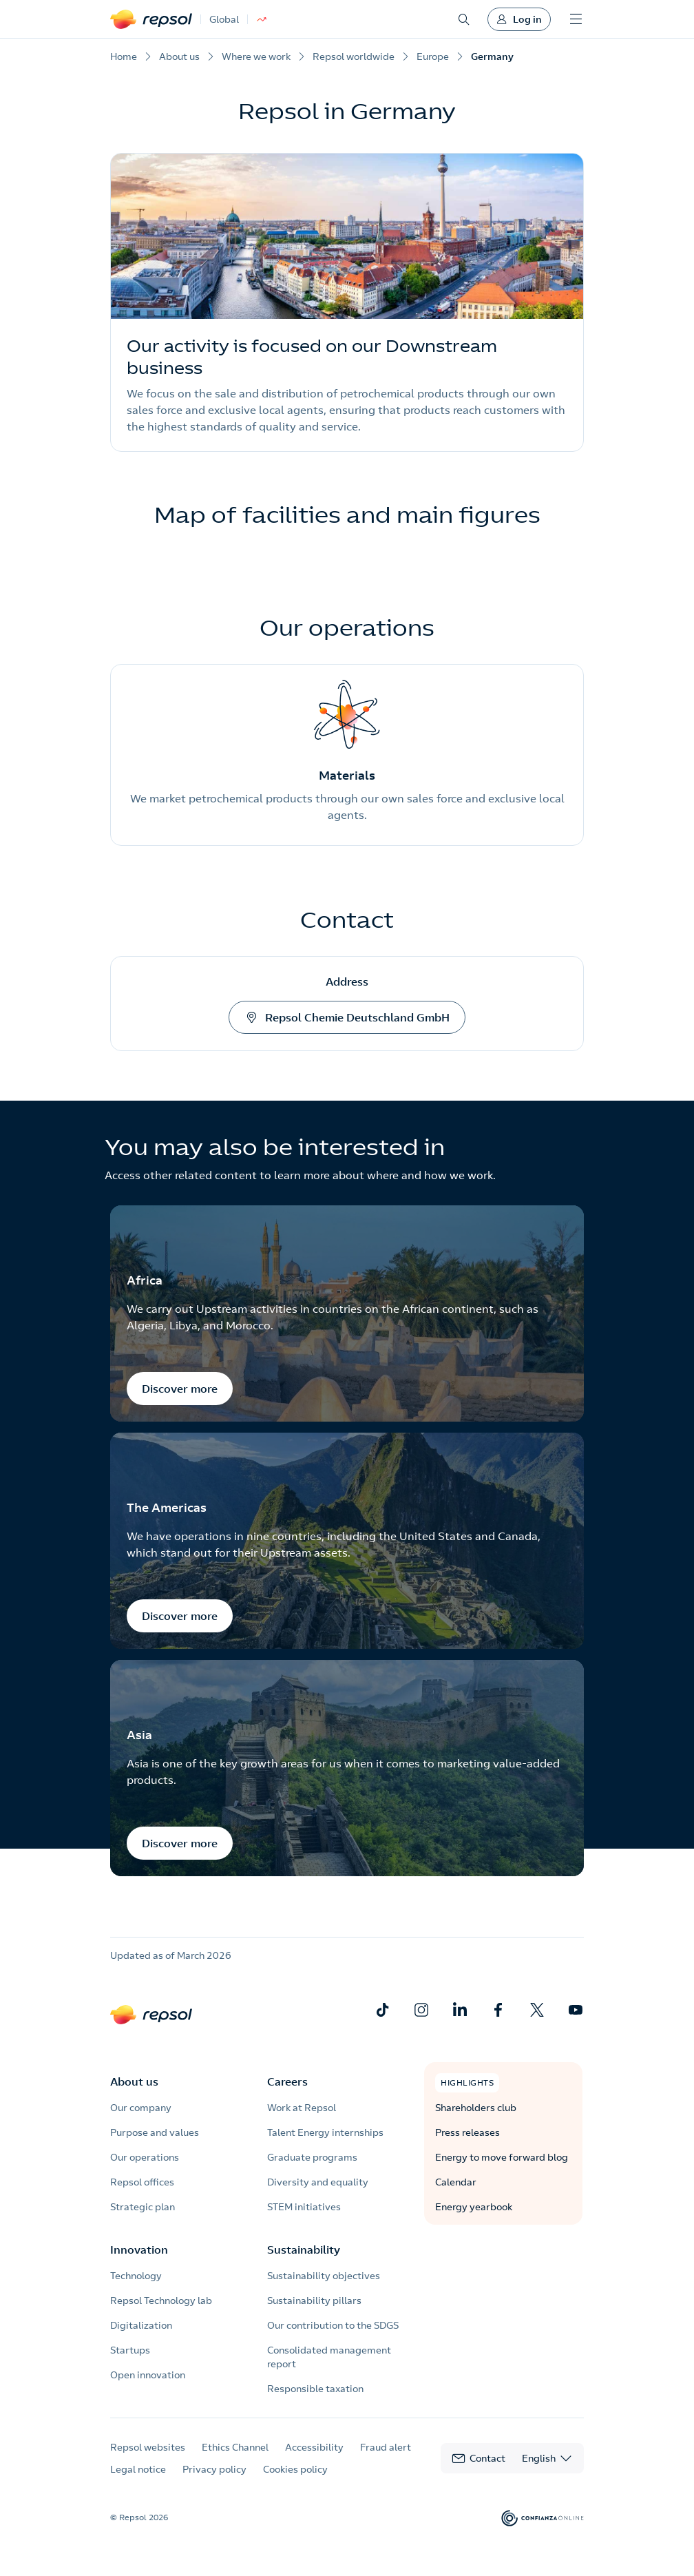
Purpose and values (154, 2132)
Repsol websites (147, 2447)
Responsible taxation (315, 2388)
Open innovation (147, 2375)
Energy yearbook (473, 2207)
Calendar (455, 2182)
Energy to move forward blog (501, 2157)
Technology (136, 2275)
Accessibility (314, 2447)
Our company (140, 2107)
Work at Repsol (301, 2107)
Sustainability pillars (314, 2300)
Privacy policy (214, 2469)
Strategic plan (142, 2207)
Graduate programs (312, 2157)
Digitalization (141, 2325)
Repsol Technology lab (161, 2300)
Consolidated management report (329, 2357)
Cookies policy (295, 2469)
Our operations (144, 2157)
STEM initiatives (304, 2207)
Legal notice (138, 2469)
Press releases (467, 2132)
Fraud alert (385, 2447)
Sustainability (303, 2249)
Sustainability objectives (323, 2275)
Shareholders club (475, 2107)
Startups (130, 2350)
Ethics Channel (235, 2447)
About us (134, 2081)
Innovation (139, 2249)
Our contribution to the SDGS (333, 2325)
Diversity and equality (317, 2182)
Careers (287, 2081)
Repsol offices (142, 2182)
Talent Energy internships (325, 2132)
